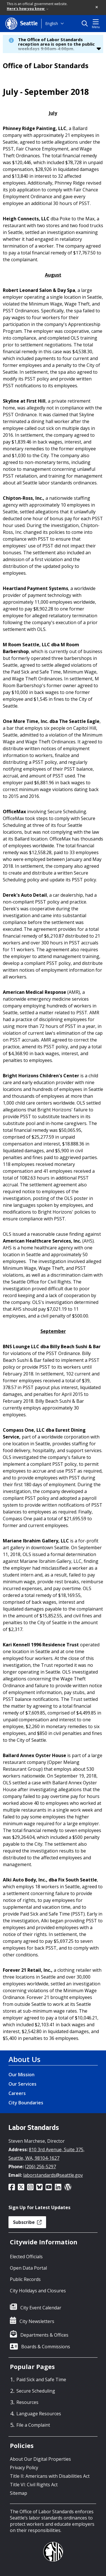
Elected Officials (26, 2256)
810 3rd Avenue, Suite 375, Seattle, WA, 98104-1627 (46, 2153)
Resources (27, 2402)
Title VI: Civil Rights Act (34, 2484)
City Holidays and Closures (38, 2291)
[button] (97, 7)
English (51, 23)
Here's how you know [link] (27, 8)
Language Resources (38, 2413)
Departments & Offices (44, 2335)
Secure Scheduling (35, 2391)
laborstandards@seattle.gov (53, 2175)
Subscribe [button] (27, 2222)
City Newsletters (37, 2321)
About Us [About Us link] (24, 2059)
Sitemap (18, 2493)
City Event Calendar (40, 2308)
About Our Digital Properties (40, 2459)
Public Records (25, 2279)
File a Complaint (33, 2425)
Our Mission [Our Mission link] (21, 2074)
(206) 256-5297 (40, 2166)
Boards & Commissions (45, 2346)
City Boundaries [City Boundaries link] (25, 2103)
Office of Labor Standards (45, 65)
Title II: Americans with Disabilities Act (50, 2476)
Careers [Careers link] (17, 2093)
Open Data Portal (28, 2268)
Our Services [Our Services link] (22, 2084)
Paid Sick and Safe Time (41, 2379)
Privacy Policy (24, 2467)
